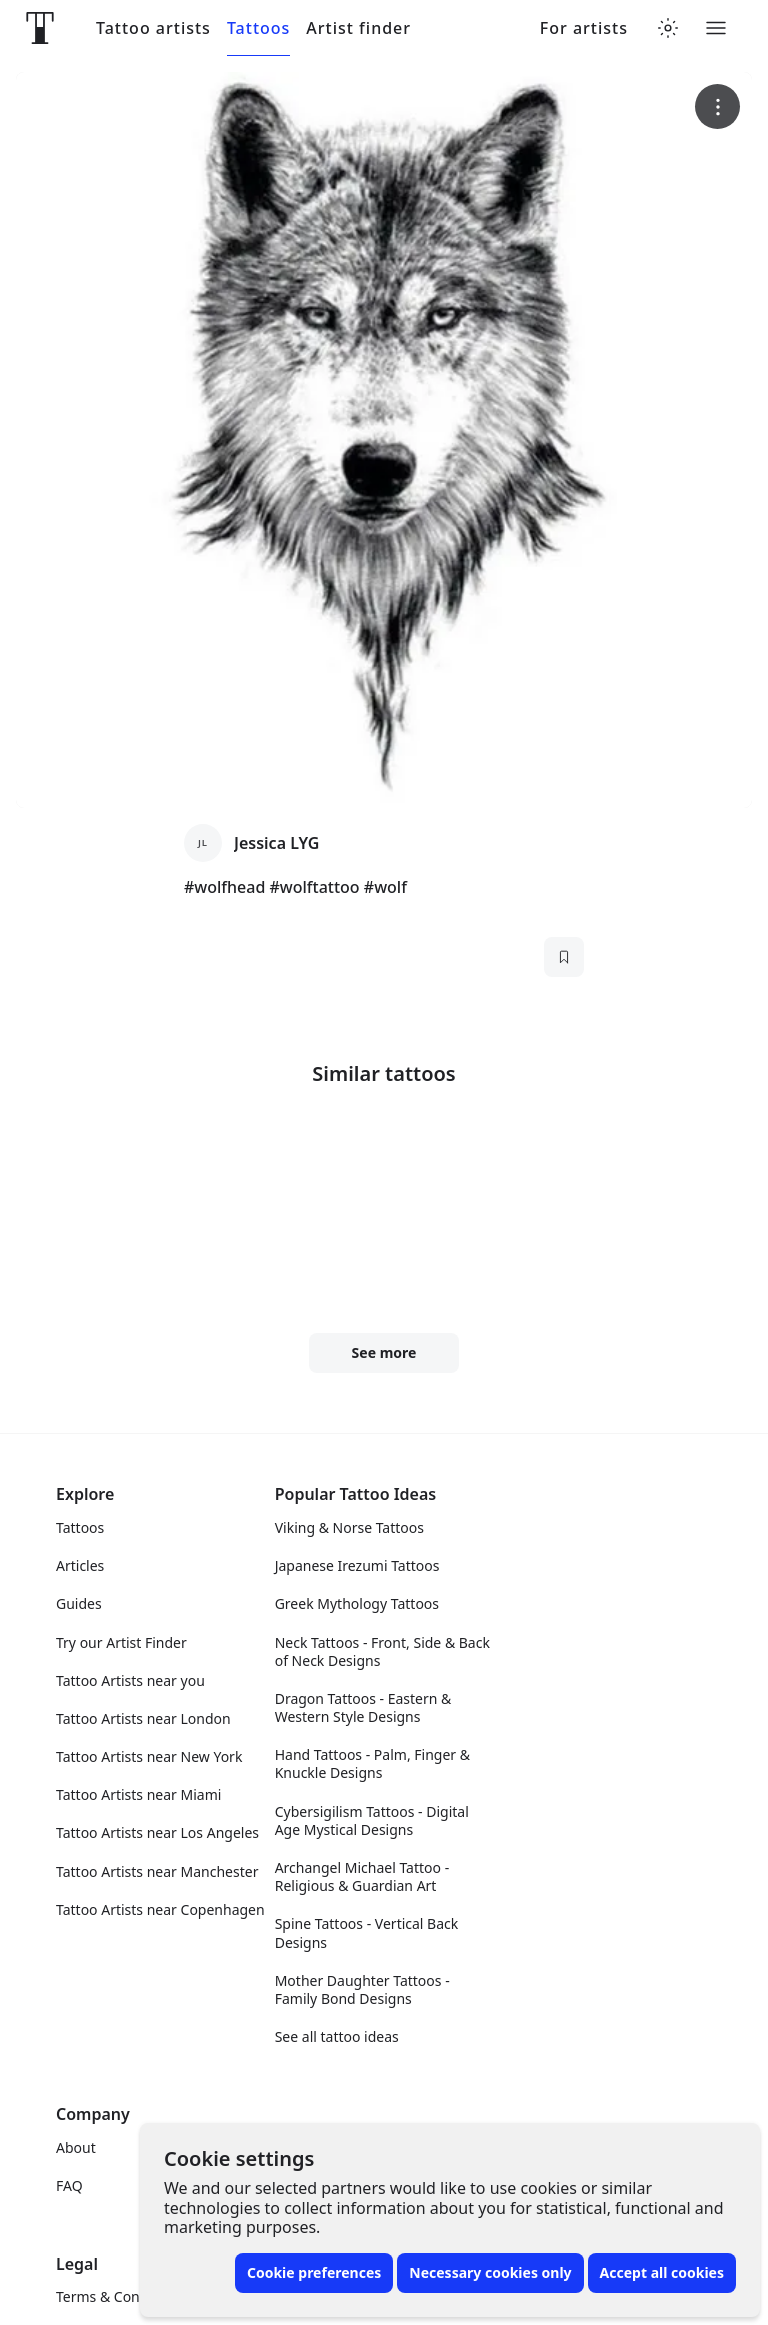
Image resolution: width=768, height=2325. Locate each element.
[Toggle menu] (716, 28)
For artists (584, 28)
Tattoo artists (153, 28)
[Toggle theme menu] (668, 28)
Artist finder (358, 28)
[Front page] (40, 28)
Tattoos (258, 28)
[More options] (717, 106)
